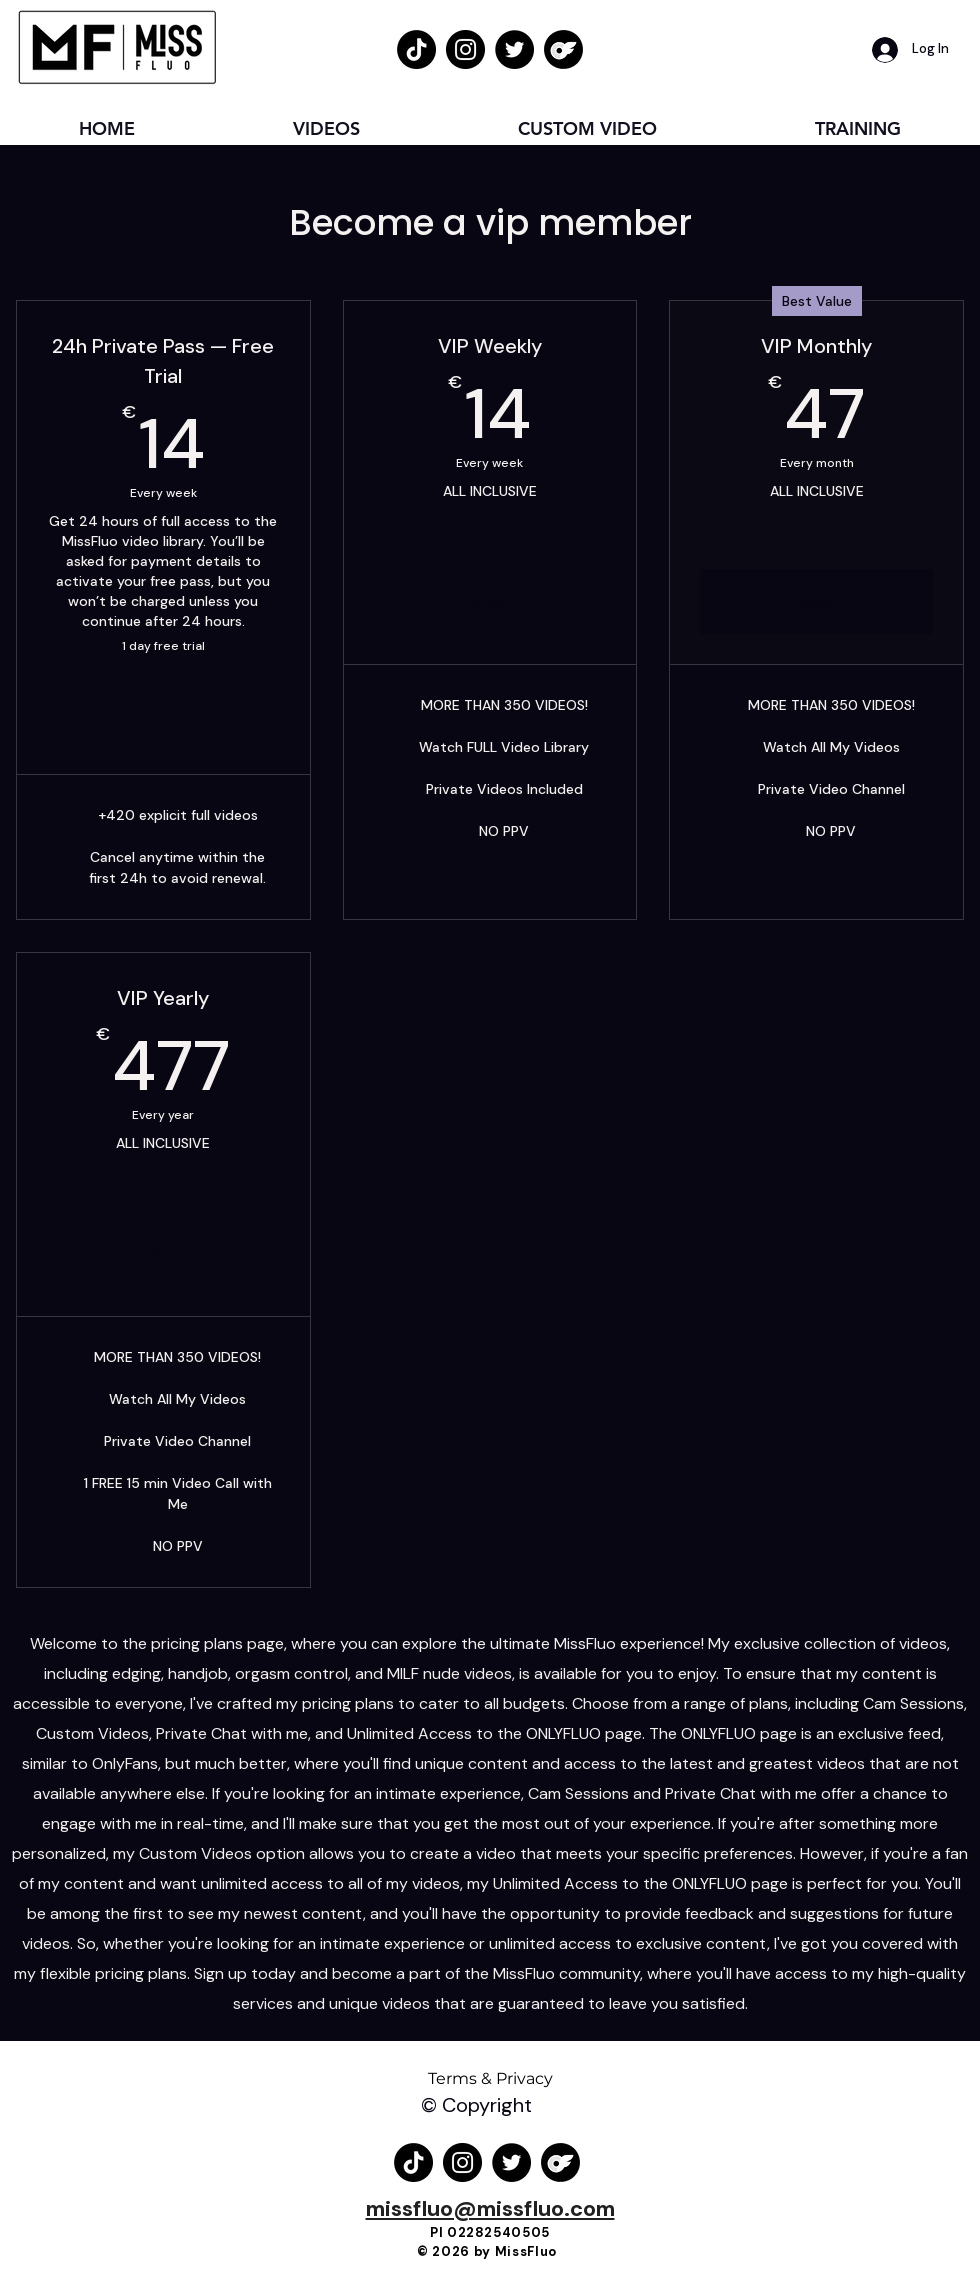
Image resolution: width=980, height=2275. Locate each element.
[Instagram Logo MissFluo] (465, 49)
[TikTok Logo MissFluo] (416, 49)
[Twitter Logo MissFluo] (514, 49)
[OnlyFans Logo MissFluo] (563, 49)
